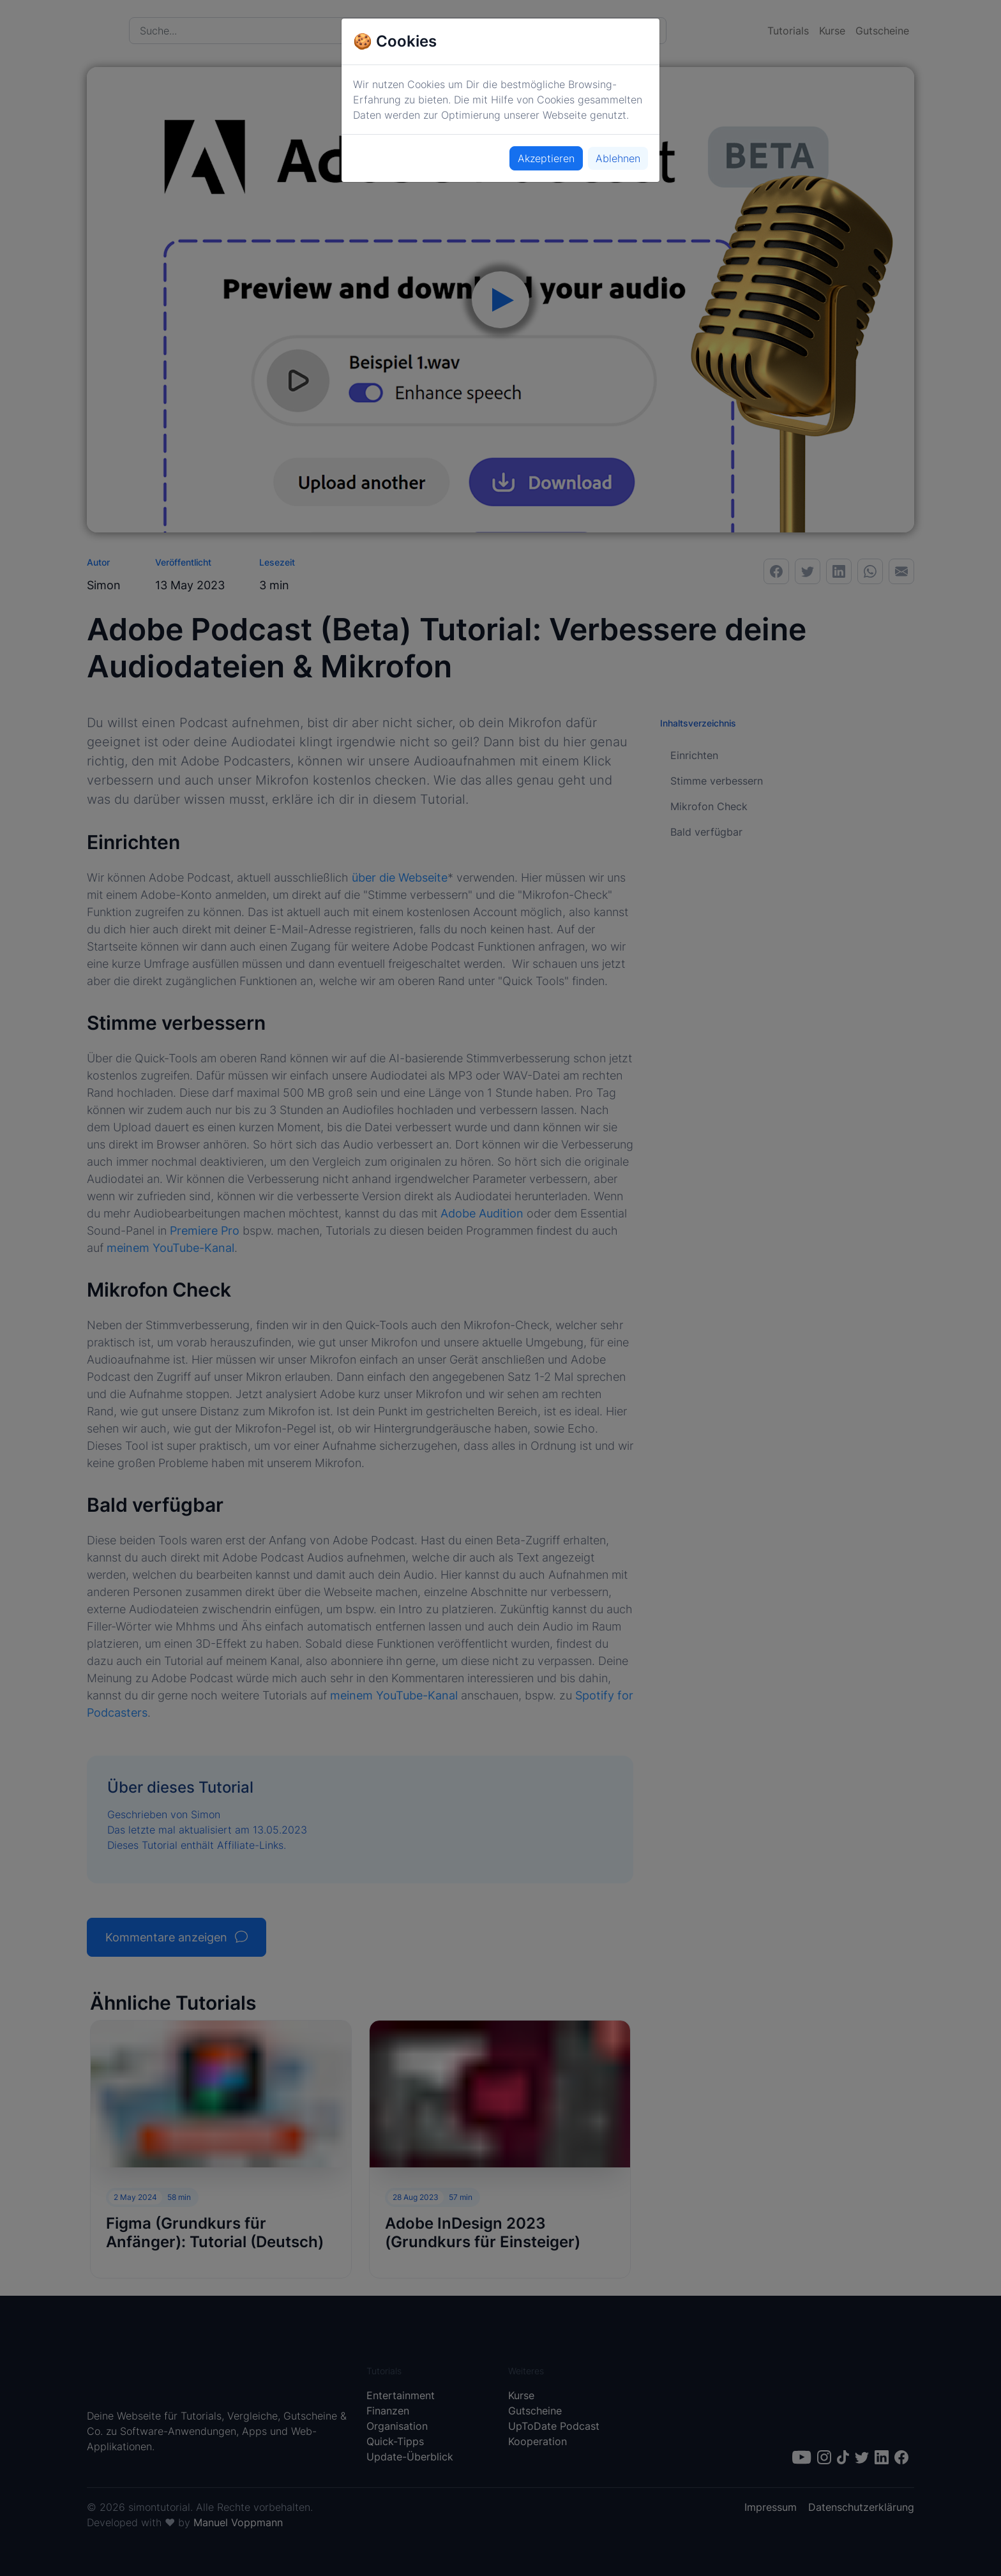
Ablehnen (618, 158)
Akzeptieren (546, 158)
